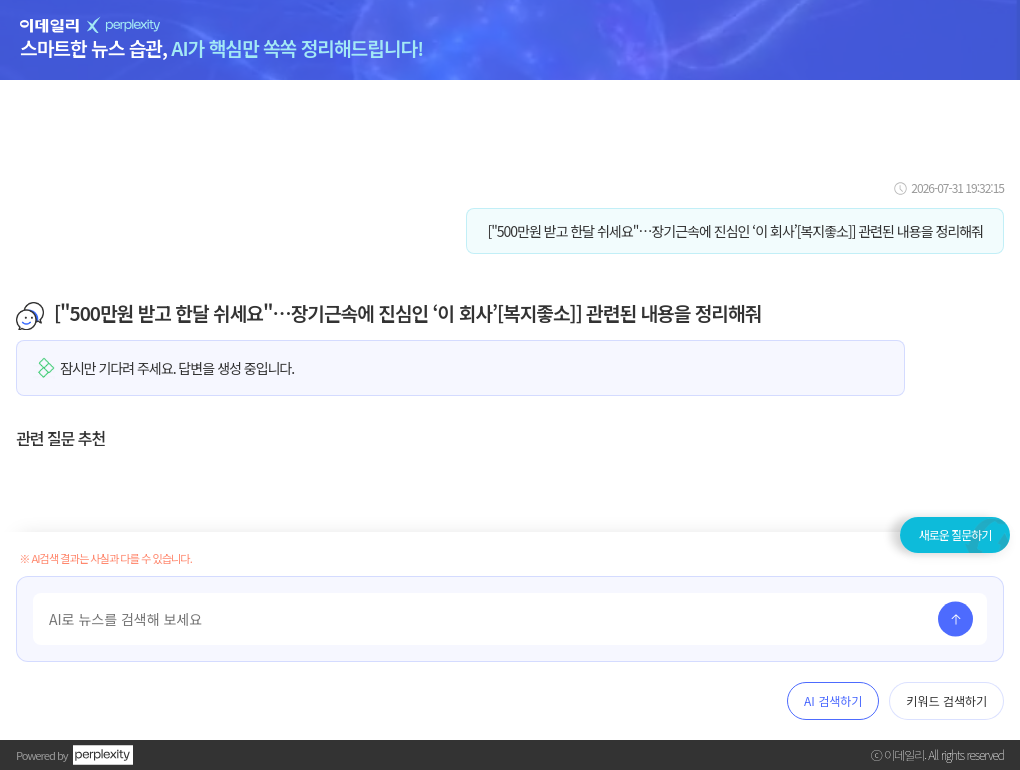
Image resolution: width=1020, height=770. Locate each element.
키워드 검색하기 (946, 700)
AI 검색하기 (833, 700)
